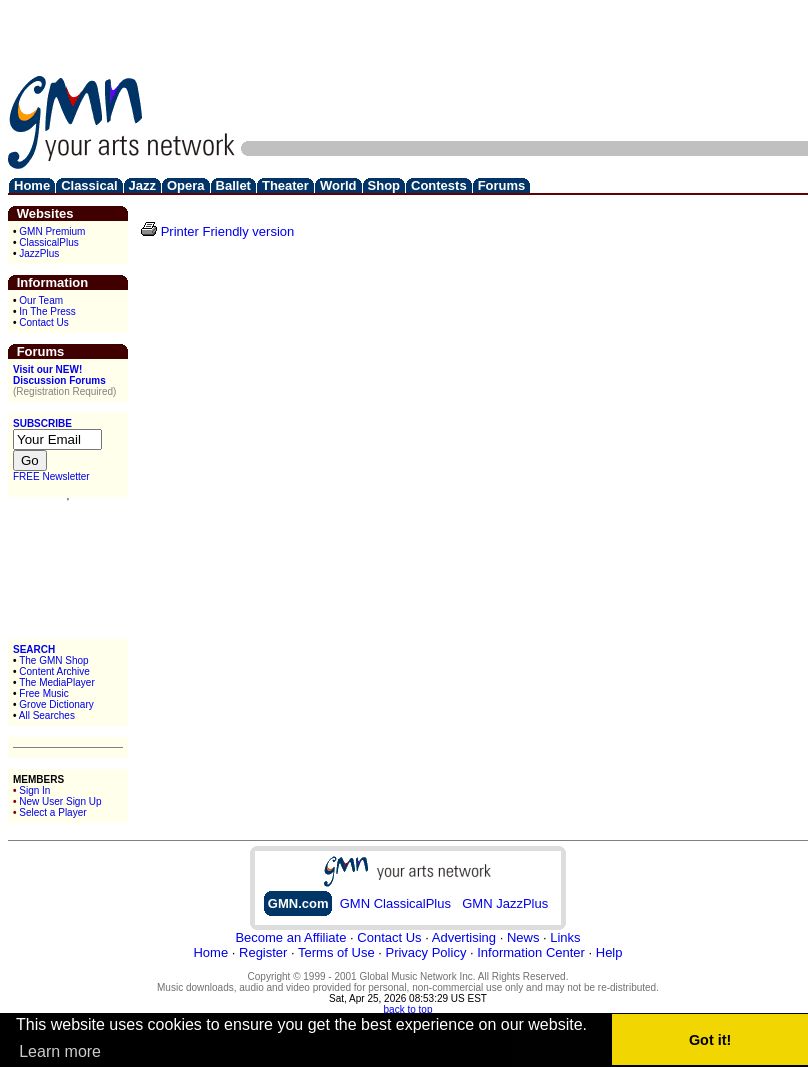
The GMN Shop (53, 660)
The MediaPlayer (57, 682)
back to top (408, 1009)
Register (263, 952)
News (523, 937)
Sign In (34, 790)
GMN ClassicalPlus (395, 903)
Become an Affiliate (290, 937)
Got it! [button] (710, 1040)
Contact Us (43, 322)
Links (565, 937)
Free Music (43, 693)
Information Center (531, 952)
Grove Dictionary (56, 704)
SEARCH (34, 649)
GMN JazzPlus (505, 903)
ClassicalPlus (48, 242)
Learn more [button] (60, 1051)
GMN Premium (52, 231)
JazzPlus (39, 253)
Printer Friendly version (228, 231)
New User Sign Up (60, 801)
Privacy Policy (425, 952)
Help (609, 952)
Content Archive (54, 671)
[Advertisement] (741, 70)
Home (210, 952)
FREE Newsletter (51, 476)
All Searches (47, 715)
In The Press (47, 311)
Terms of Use (336, 952)
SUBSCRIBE (42, 423)
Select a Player (52, 812)
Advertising (464, 937)
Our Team (41, 300)
